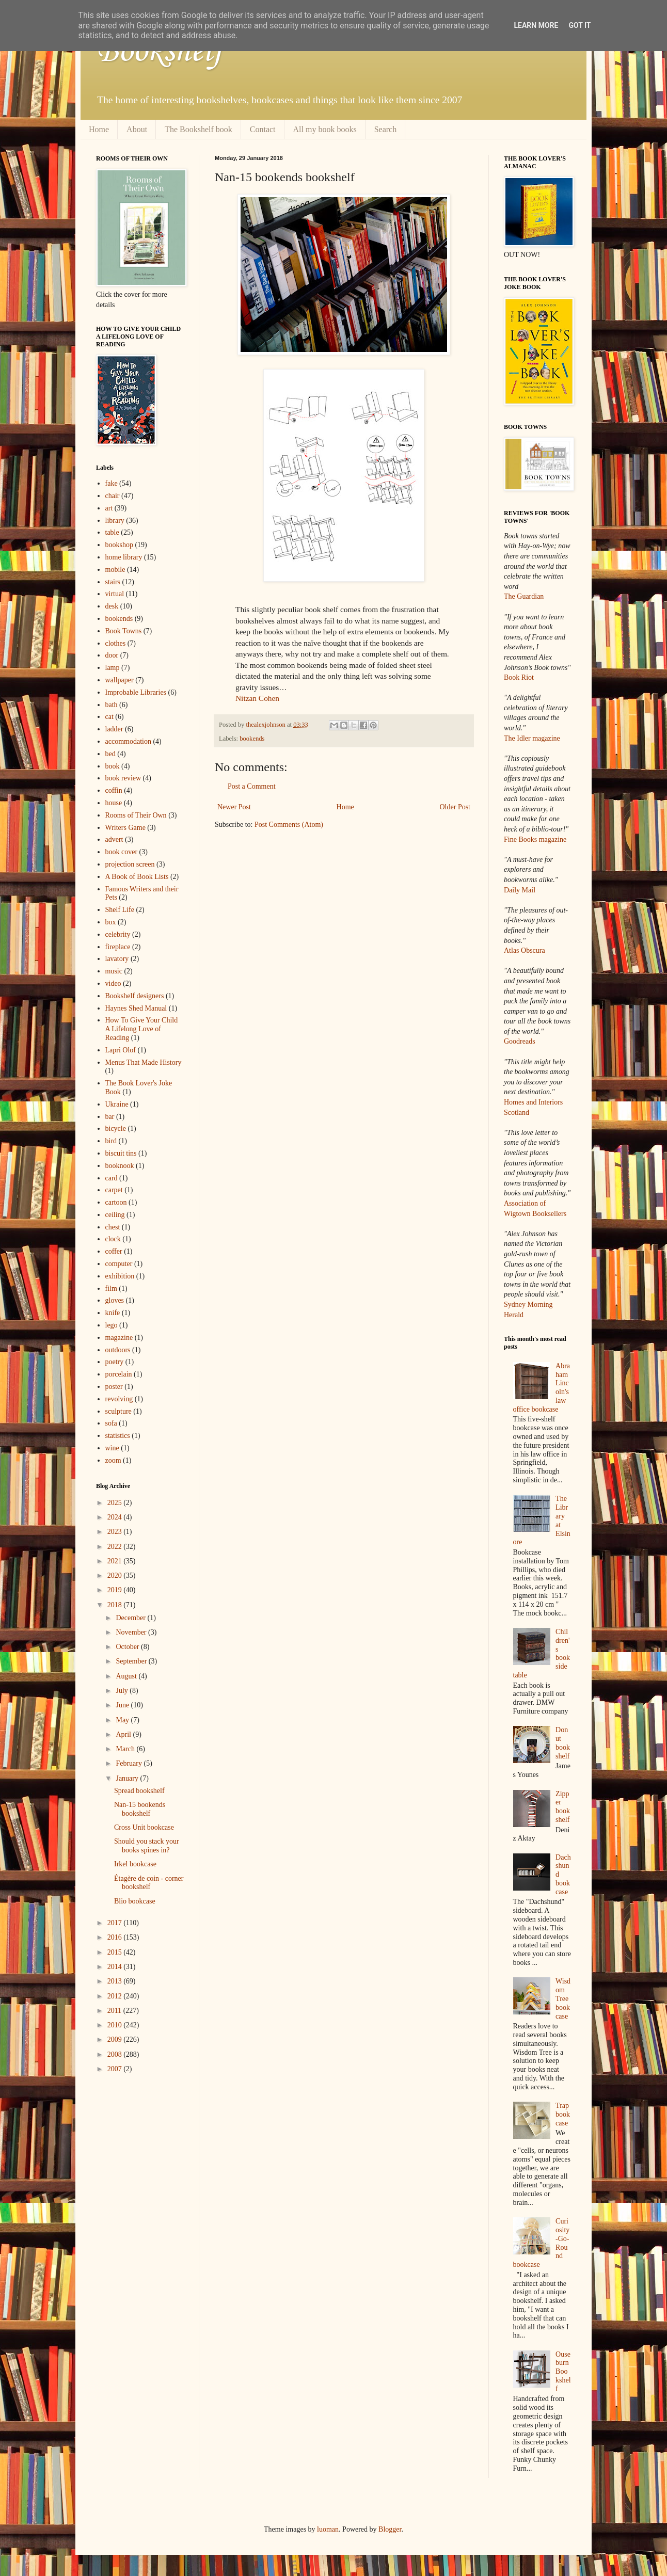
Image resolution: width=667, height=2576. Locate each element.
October (128, 1647)
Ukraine (117, 1104)
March (126, 1749)
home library (123, 557)
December (131, 1618)
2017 (115, 1923)
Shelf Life (119, 910)
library (114, 520)
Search (385, 129)
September (132, 1661)
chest (112, 1227)
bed (110, 754)
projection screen (130, 864)
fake (111, 483)
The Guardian (524, 596)
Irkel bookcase (135, 1864)
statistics (117, 1435)
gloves (114, 1300)
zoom (113, 1460)
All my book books (325, 129)
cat (109, 717)
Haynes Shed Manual (136, 1008)
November (132, 1632)
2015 (115, 1952)
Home (99, 129)
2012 (115, 1996)
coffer (113, 1251)
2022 (115, 1546)
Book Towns (123, 631)
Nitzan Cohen (257, 698)
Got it (579, 25)
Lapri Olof (120, 1050)
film (111, 1288)
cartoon (116, 1202)
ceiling (115, 1215)
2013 (115, 1981)
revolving (119, 1399)
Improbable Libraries (136, 692)
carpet (114, 1190)
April (124, 1734)
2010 (115, 2025)
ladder (114, 729)
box (110, 922)
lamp (112, 667)
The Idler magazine (532, 738)
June (123, 1705)
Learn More (536, 25)
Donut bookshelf (562, 1742)
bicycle (115, 1128)
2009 (115, 2039)
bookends (252, 738)
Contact (263, 129)
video (113, 983)
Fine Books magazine (535, 839)
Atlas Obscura (524, 950)
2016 (115, 1937)
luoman (328, 2529)
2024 (115, 1517)
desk (112, 606)
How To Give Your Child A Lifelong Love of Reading (141, 1029)
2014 (115, 1967)
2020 (115, 1575)
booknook (119, 1166)
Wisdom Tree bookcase (562, 1998)
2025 (115, 1503)
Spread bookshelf (139, 1791)
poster (114, 1386)
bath (111, 705)
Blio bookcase (134, 1901)
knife (112, 1313)
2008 (115, 2054)
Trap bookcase (562, 2114)
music (113, 971)
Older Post (455, 807)
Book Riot (519, 677)
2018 (115, 1605)
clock (113, 1239)
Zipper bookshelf (562, 1806)
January (128, 1778)
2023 (115, 1531)
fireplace (118, 947)
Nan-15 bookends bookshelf (139, 1809)
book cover (121, 852)
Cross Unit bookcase (144, 1827)
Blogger (389, 2529)
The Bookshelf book (198, 129)
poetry (114, 1362)
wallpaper (119, 680)
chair (112, 496)
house (113, 803)
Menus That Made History (143, 1062)
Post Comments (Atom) (289, 824)
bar (110, 1117)
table (112, 532)
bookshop (119, 545)
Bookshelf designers (134, 996)
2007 (115, 2069)
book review (123, 778)
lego (111, 1325)
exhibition (120, 1276)
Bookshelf (159, 51)
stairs (113, 582)
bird (111, 1141)
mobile (115, 569)
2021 (115, 1561)
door (112, 655)
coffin (113, 790)
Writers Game (125, 827)
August (127, 1676)
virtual (114, 594)
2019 (115, 1590)
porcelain (118, 1374)
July (123, 1690)
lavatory (117, 959)
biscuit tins (121, 1153)
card (111, 1178)
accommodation (128, 741)
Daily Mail (519, 890)
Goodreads (519, 1041)
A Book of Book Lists (137, 877)
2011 (115, 2010)
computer (119, 1264)
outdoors (118, 1350)
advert (114, 839)
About (136, 129)
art (109, 508)
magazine (119, 1337)
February (130, 1763)
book (112, 766)
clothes (115, 643)
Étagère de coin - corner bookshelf (148, 1883)
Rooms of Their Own (136, 815)
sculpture (118, 1411)
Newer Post (234, 807)
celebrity (118, 934)
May (123, 1720)
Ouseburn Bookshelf (563, 2371)
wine (112, 1448)
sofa (111, 1423)
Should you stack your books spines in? (146, 1845)
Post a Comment (252, 786)
